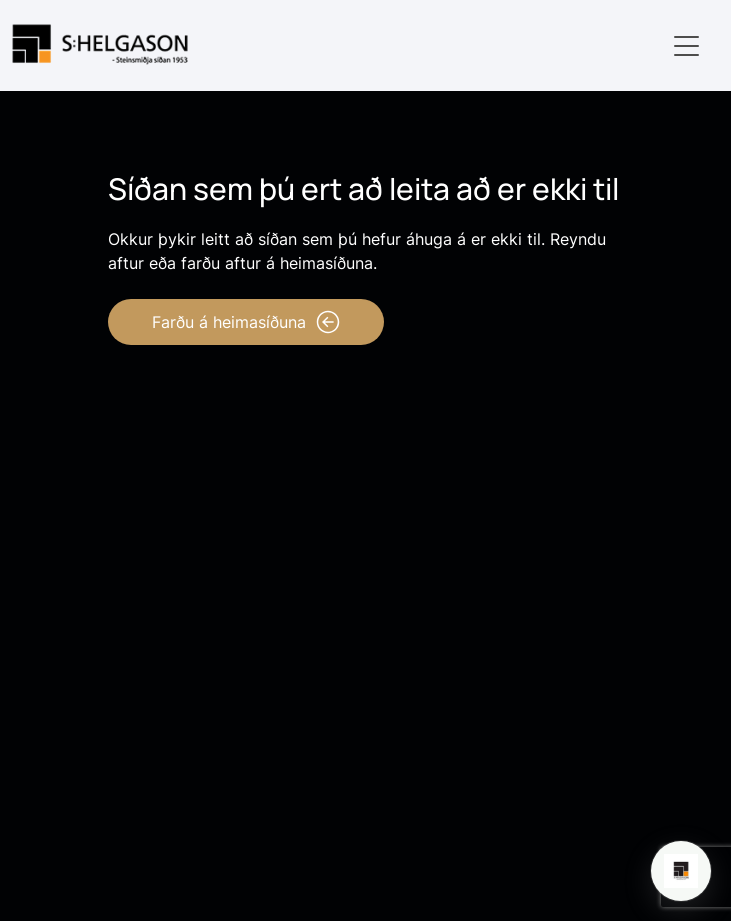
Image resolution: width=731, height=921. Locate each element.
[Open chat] (681, 871)
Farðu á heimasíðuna (246, 322)
